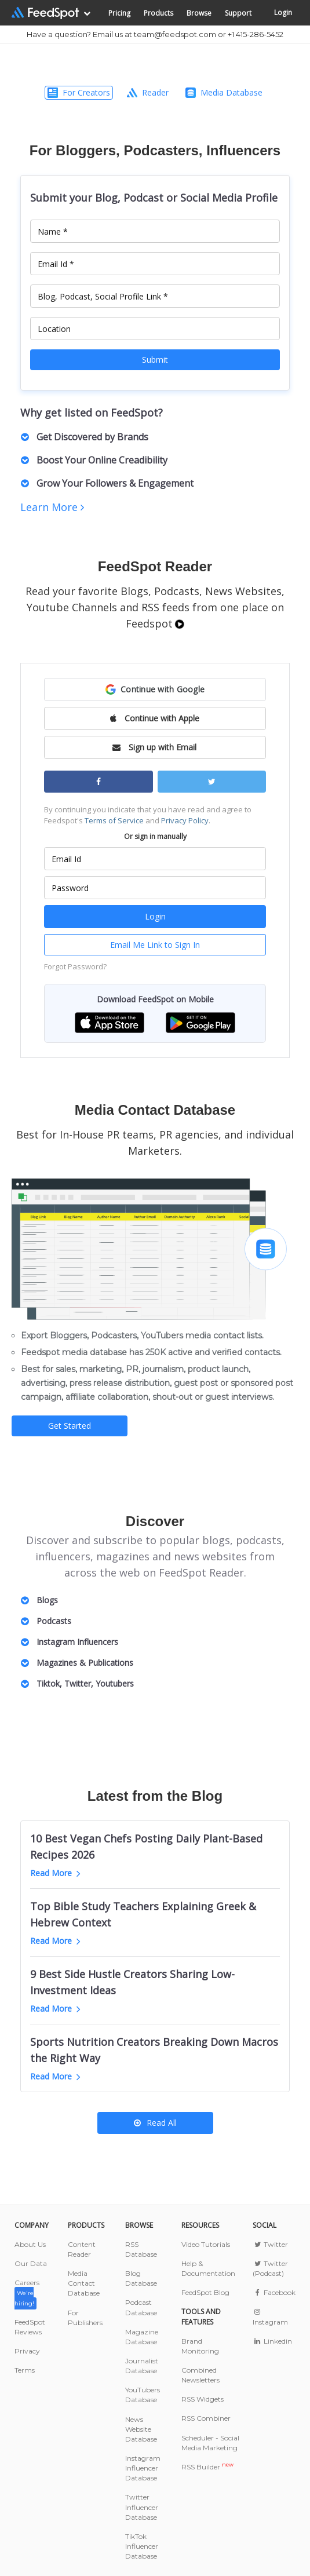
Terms (24, 2370)
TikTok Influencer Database (141, 2546)
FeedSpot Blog (205, 2292)
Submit (155, 359)
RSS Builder (207, 2466)
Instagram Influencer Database (143, 2468)
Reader (148, 92)
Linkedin (272, 2341)
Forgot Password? (75, 966)
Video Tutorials (205, 2244)
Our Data (30, 2263)
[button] (155, 689)
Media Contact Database (84, 2283)
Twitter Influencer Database (141, 2507)
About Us (30, 2244)
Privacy (27, 2351)
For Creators (79, 92)
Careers (26, 2292)
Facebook (274, 2292)
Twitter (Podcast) (270, 2268)
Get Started (69, 1425)
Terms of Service (114, 820)
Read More (55, 1872)
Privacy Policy (185, 820)
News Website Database (141, 2429)
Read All (155, 2122)
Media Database (223, 92)
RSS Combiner (206, 2418)
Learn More (52, 507)
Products (158, 13)
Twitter (270, 2244)
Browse (199, 13)
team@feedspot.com (175, 34)
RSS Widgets (202, 2399)
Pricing (119, 13)
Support (238, 13)
